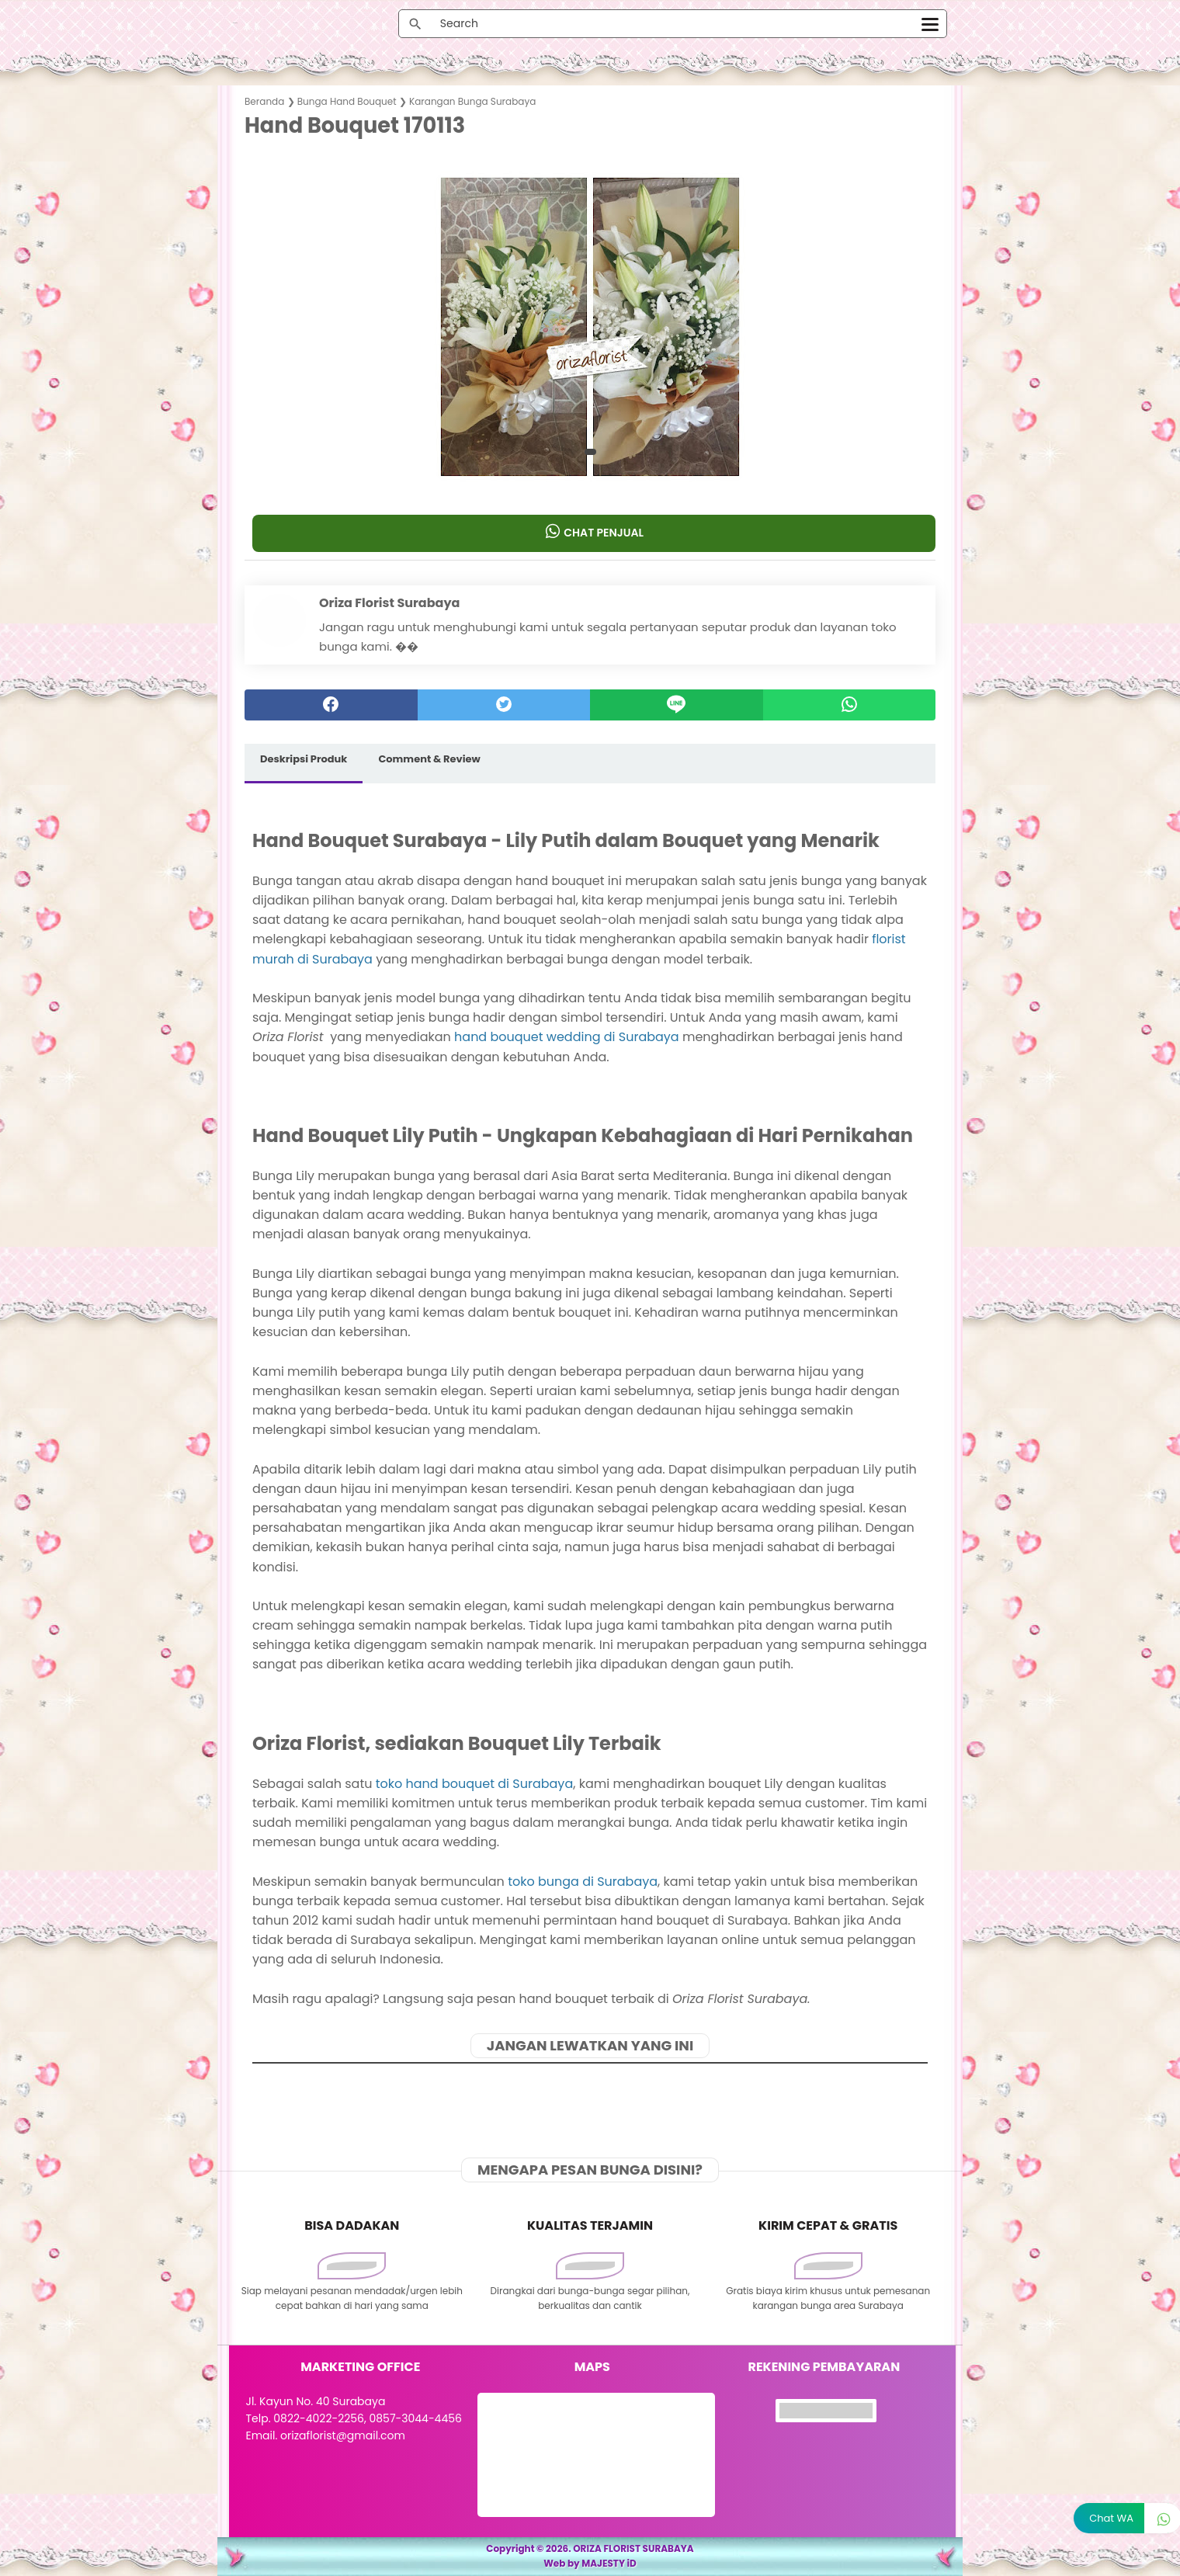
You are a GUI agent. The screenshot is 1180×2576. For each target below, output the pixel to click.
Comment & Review (429, 759)
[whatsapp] (849, 704)
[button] (590, 451)
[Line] (676, 704)
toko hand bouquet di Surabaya (474, 1784)
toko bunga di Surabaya (583, 1881)
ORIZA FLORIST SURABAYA (633, 2548)
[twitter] (504, 704)
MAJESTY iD (609, 2563)
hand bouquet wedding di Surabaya (566, 1037)
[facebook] (331, 704)
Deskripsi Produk (303, 759)
